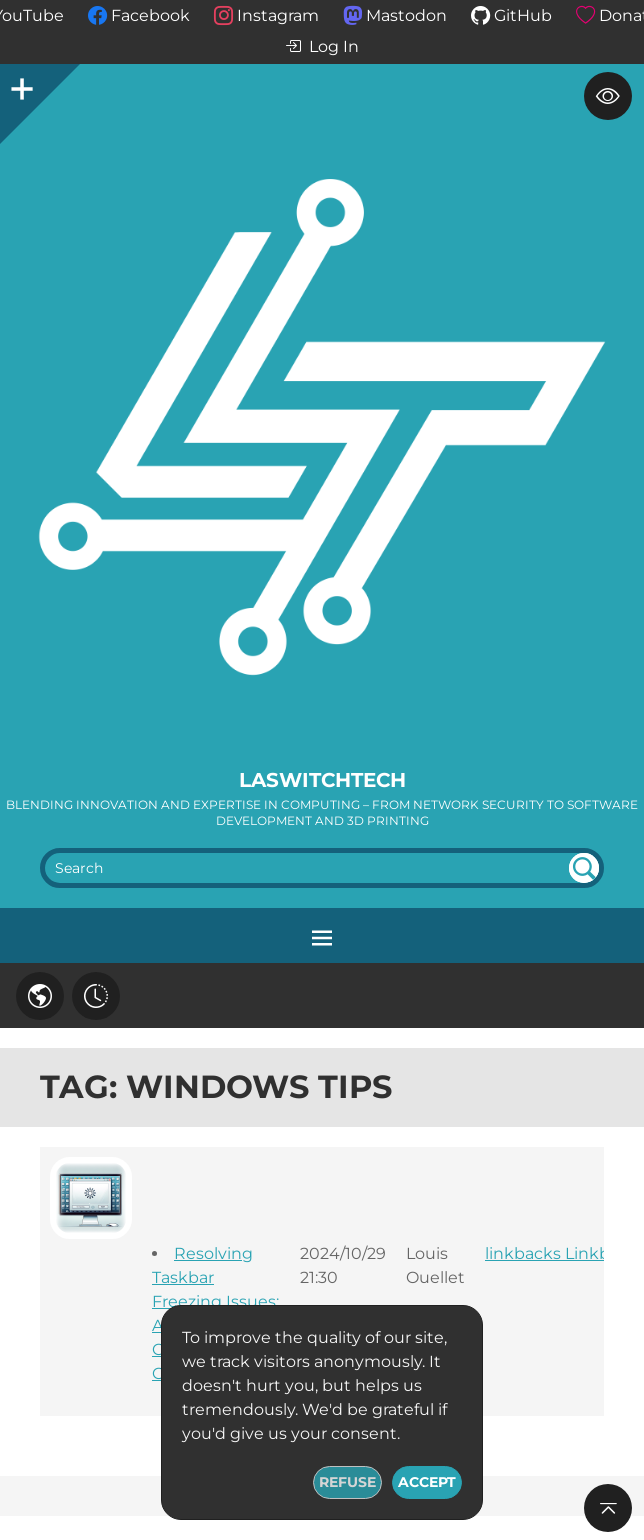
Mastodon (406, 15)
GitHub (523, 15)
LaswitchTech (322, 780)
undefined (584, 868)
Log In (322, 47)
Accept (427, 1482)
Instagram (278, 15)
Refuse (347, 1482)
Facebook (150, 15)
